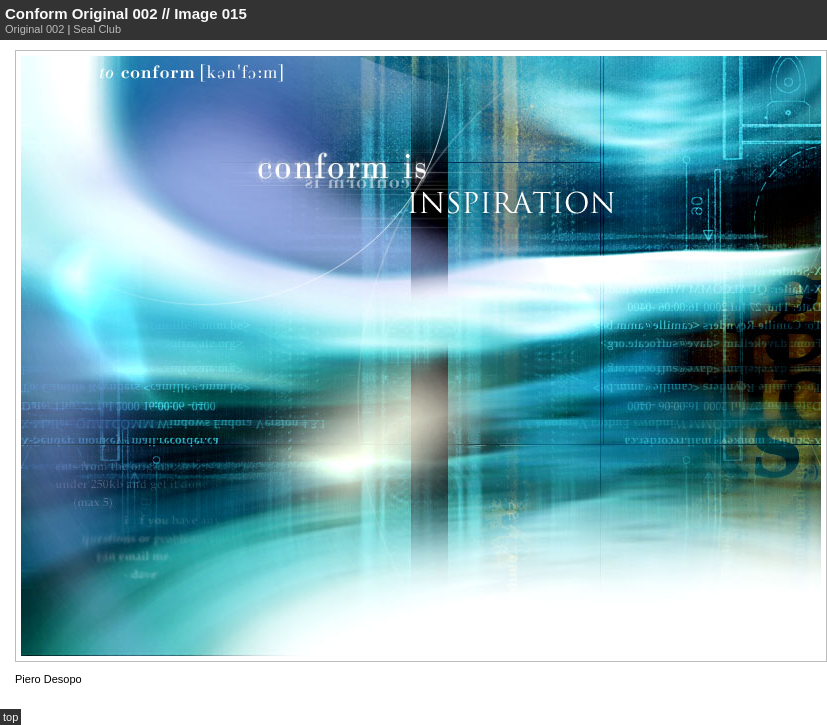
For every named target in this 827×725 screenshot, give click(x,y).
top (10, 717)
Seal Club (97, 29)
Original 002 (34, 29)
